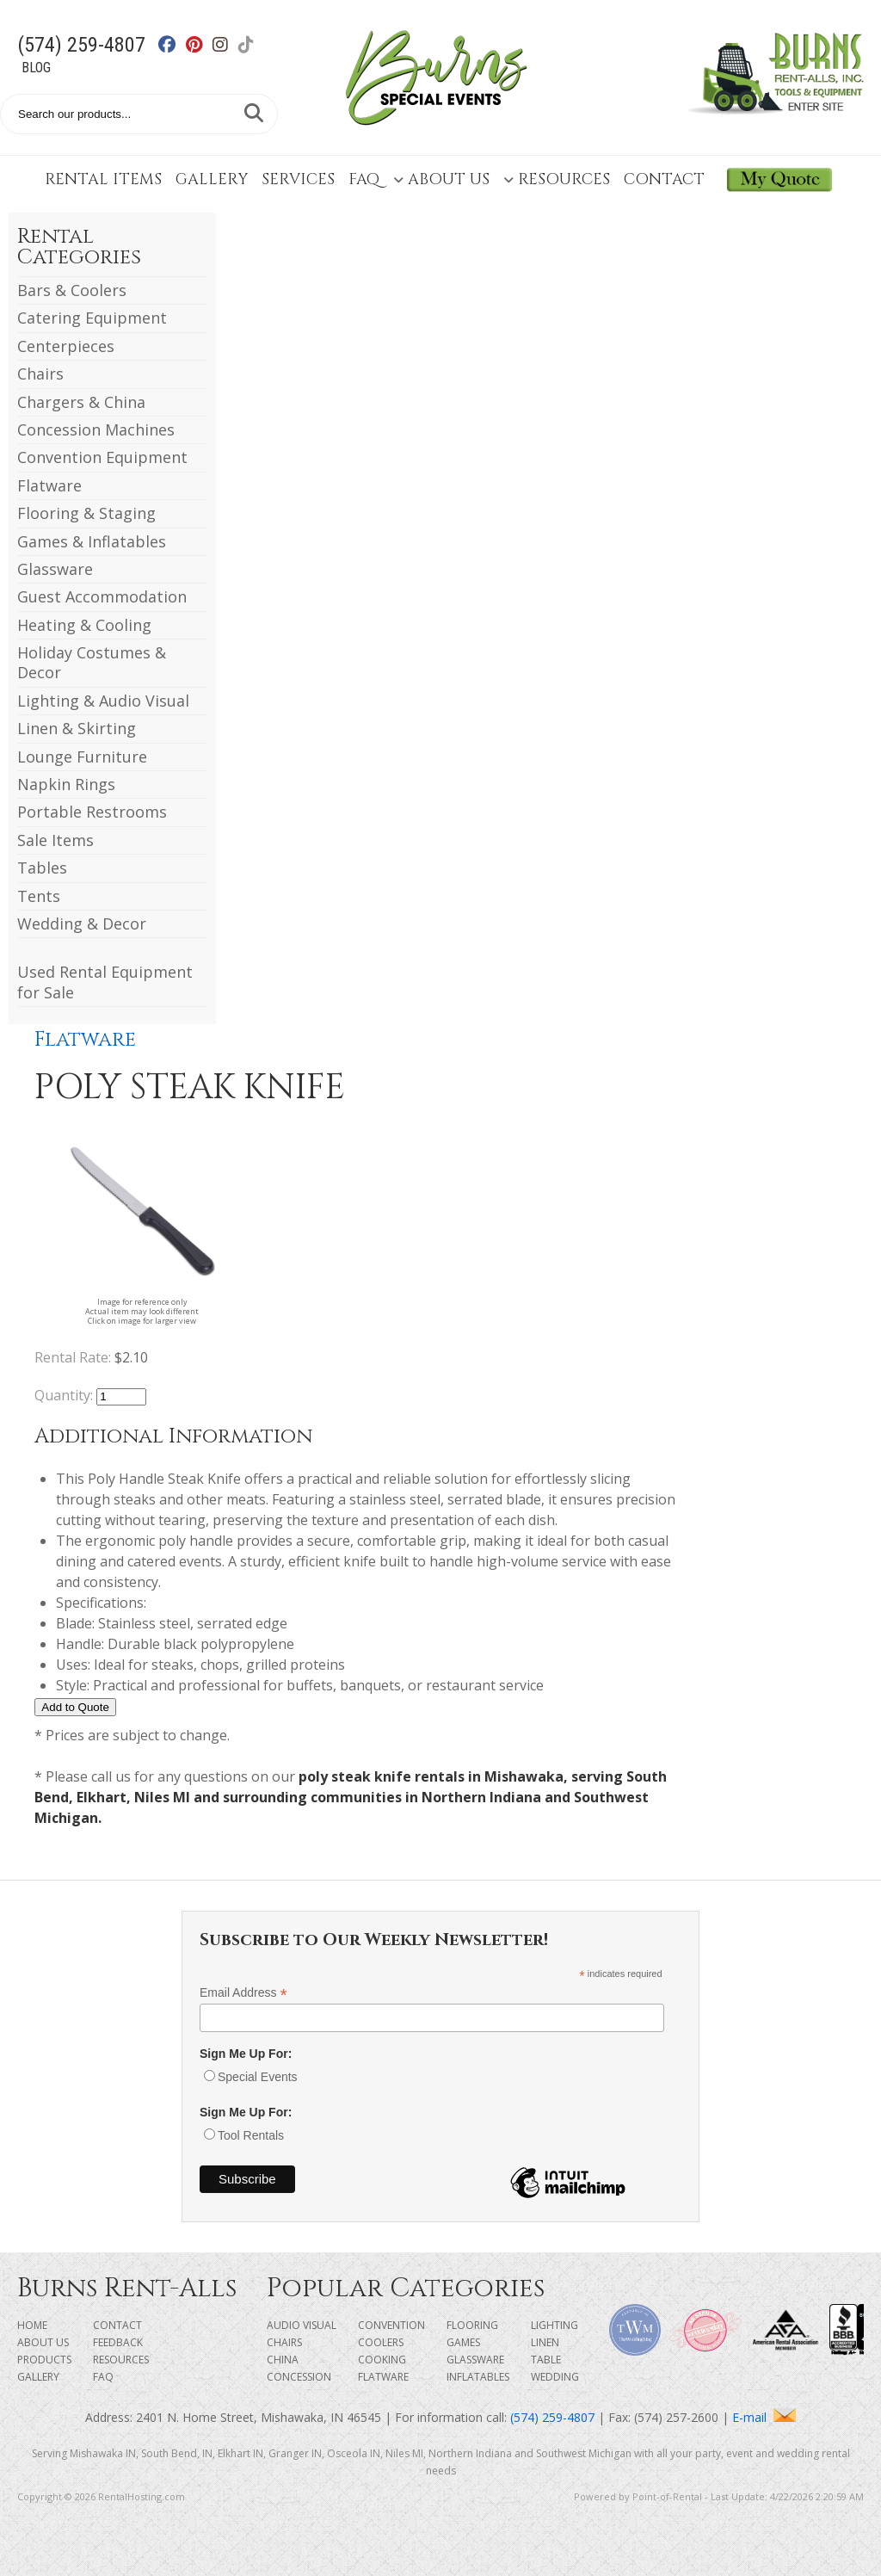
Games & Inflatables (91, 541)
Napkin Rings (66, 784)
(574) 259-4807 (81, 45)
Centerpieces (65, 346)
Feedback (118, 2342)
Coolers (381, 2342)
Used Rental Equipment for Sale (105, 981)
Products (44, 2359)
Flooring (472, 2325)
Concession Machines (96, 429)
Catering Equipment (92, 317)
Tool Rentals (251, 2135)
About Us (441, 179)
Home (32, 2325)
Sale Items (55, 840)
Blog (36, 67)
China (283, 2359)
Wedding (555, 2376)
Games (463, 2342)
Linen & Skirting (76, 728)
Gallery (212, 179)
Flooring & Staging (86, 513)
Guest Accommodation (102, 596)
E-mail (764, 2417)
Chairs (40, 373)
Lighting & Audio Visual (103, 700)
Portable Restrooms (92, 811)
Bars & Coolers (71, 290)
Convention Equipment (102, 457)
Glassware (55, 569)
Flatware (49, 485)
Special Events (258, 2077)
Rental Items (103, 179)
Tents (38, 896)
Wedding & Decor (81, 923)
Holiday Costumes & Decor (91, 662)
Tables (42, 867)
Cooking (382, 2359)
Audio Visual (301, 2325)
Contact (664, 179)
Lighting (554, 2325)
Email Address (243, 1993)
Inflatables (478, 2376)
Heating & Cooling (84, 625)
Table (546, 2359)
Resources (556, 179)
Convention (391, 2325)
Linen (545, 2342)
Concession (299, 2376)
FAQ (363, 179)
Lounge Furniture (82, 756)
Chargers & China (81, 402)
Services (298, 179)
